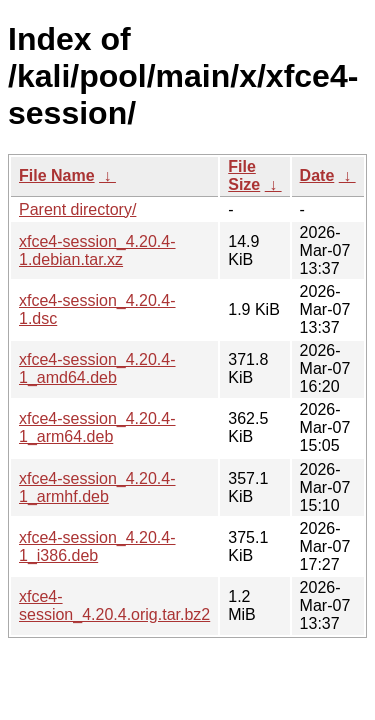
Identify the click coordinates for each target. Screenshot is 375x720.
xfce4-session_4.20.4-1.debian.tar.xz (97, 250)
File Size (244, 175)
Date (317, 175)
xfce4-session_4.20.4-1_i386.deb (97, 546)
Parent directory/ (77, 209)
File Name (57, 175)
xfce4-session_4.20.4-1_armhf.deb (97, 487)
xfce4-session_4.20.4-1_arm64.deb (97, 427)
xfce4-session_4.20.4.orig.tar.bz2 (114, 605)
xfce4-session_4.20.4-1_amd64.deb (97, 368)
